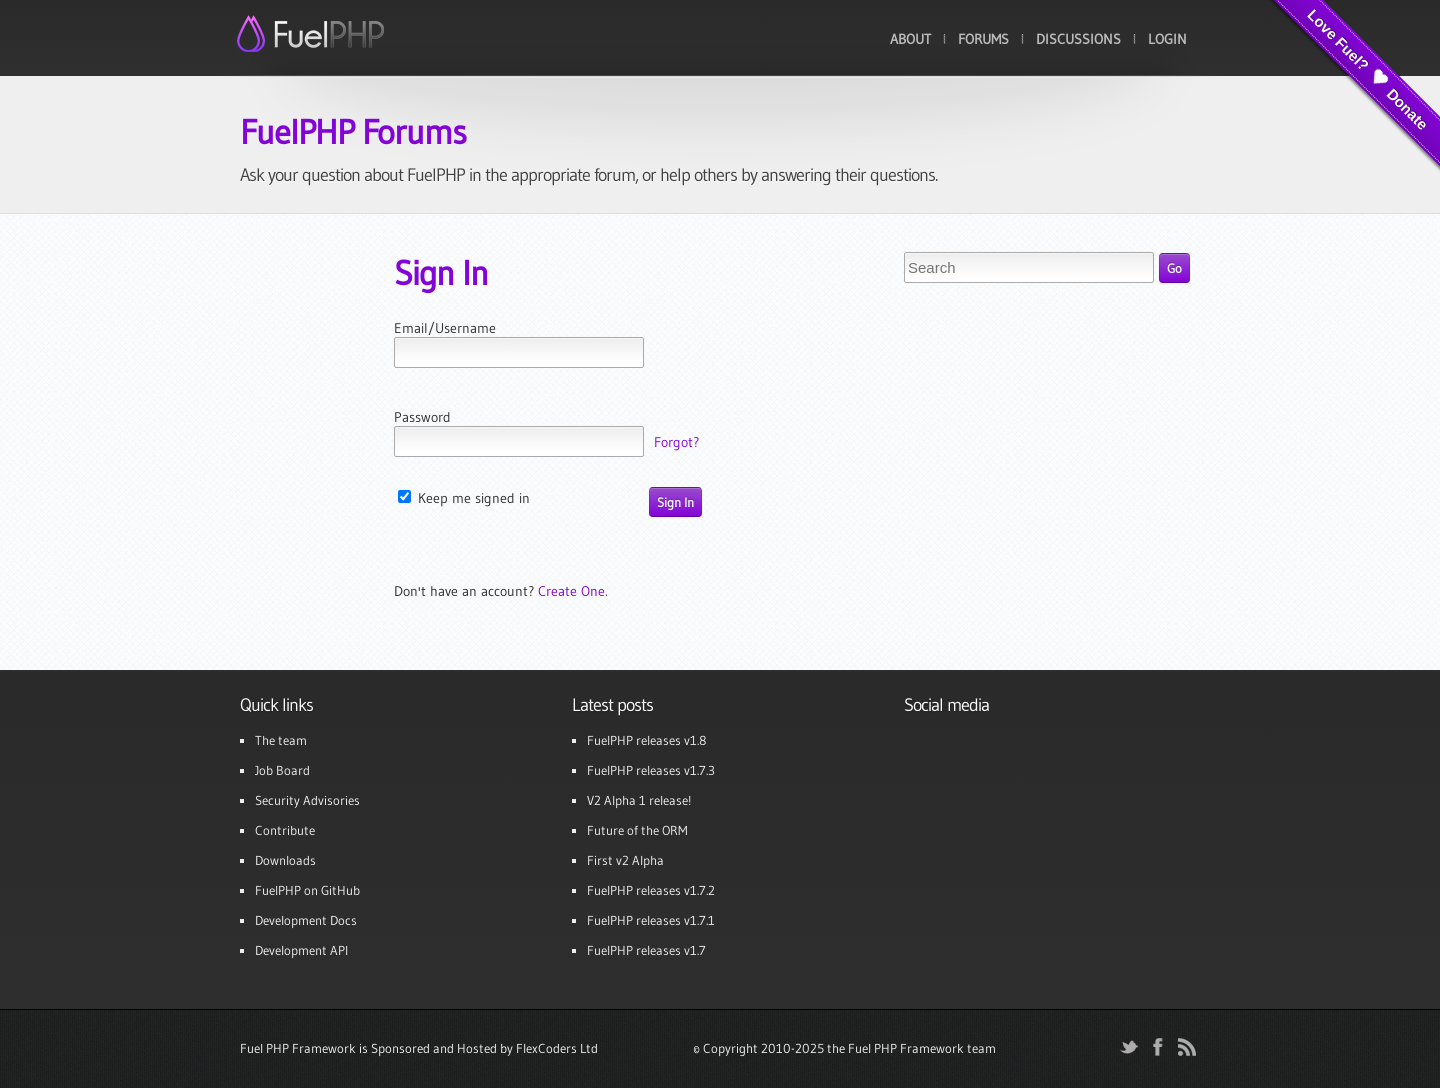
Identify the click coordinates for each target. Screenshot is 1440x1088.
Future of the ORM (637, 830)
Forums (983, 39)
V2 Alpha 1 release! (639, 800)
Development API (301, 950)
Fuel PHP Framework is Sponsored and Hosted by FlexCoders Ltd (419, 1048)
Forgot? (676, 442)
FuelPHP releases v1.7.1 (651, 920)
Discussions (1078, 39)
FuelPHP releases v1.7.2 (651, 890)
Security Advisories (307, 800)
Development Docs (306, 920)
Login (1167, 39)
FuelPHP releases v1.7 (646, 950)
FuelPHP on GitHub (307, 890)
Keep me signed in (464, 498)
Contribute (285, 830)
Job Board (282, 770)
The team (281, 740)
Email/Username (445, 328)
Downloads (285, 860)
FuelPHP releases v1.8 (646, 740)
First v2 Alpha (625, 860)
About (910, 39)
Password (422, 417)
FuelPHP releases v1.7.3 (651, 770)
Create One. (573, 591)
